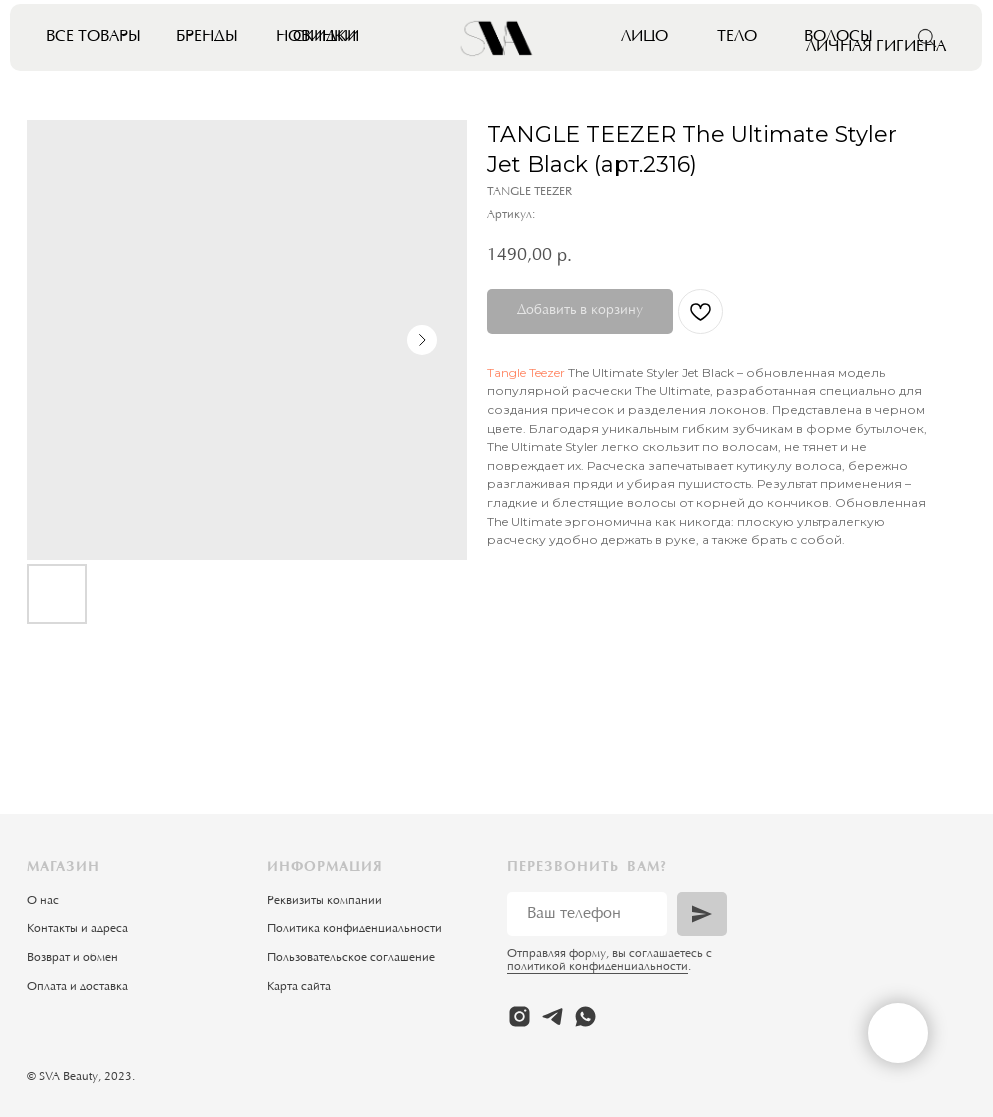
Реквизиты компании (324, 901)
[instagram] (519, 1016)
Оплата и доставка (77, 987)
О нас (43, 901)
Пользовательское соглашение (351, 958)
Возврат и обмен (72, 958)
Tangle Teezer (526, 372)
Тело (737, 37)
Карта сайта (299, 987)
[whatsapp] (585, 1016)
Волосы (838, 37)
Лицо (644, 37)
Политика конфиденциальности (354, 929)
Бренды (207, 37)
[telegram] (552, 1016)
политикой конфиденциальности (597, 967)
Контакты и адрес (74, 929)
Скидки (326, 37)
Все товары (93, 37)
